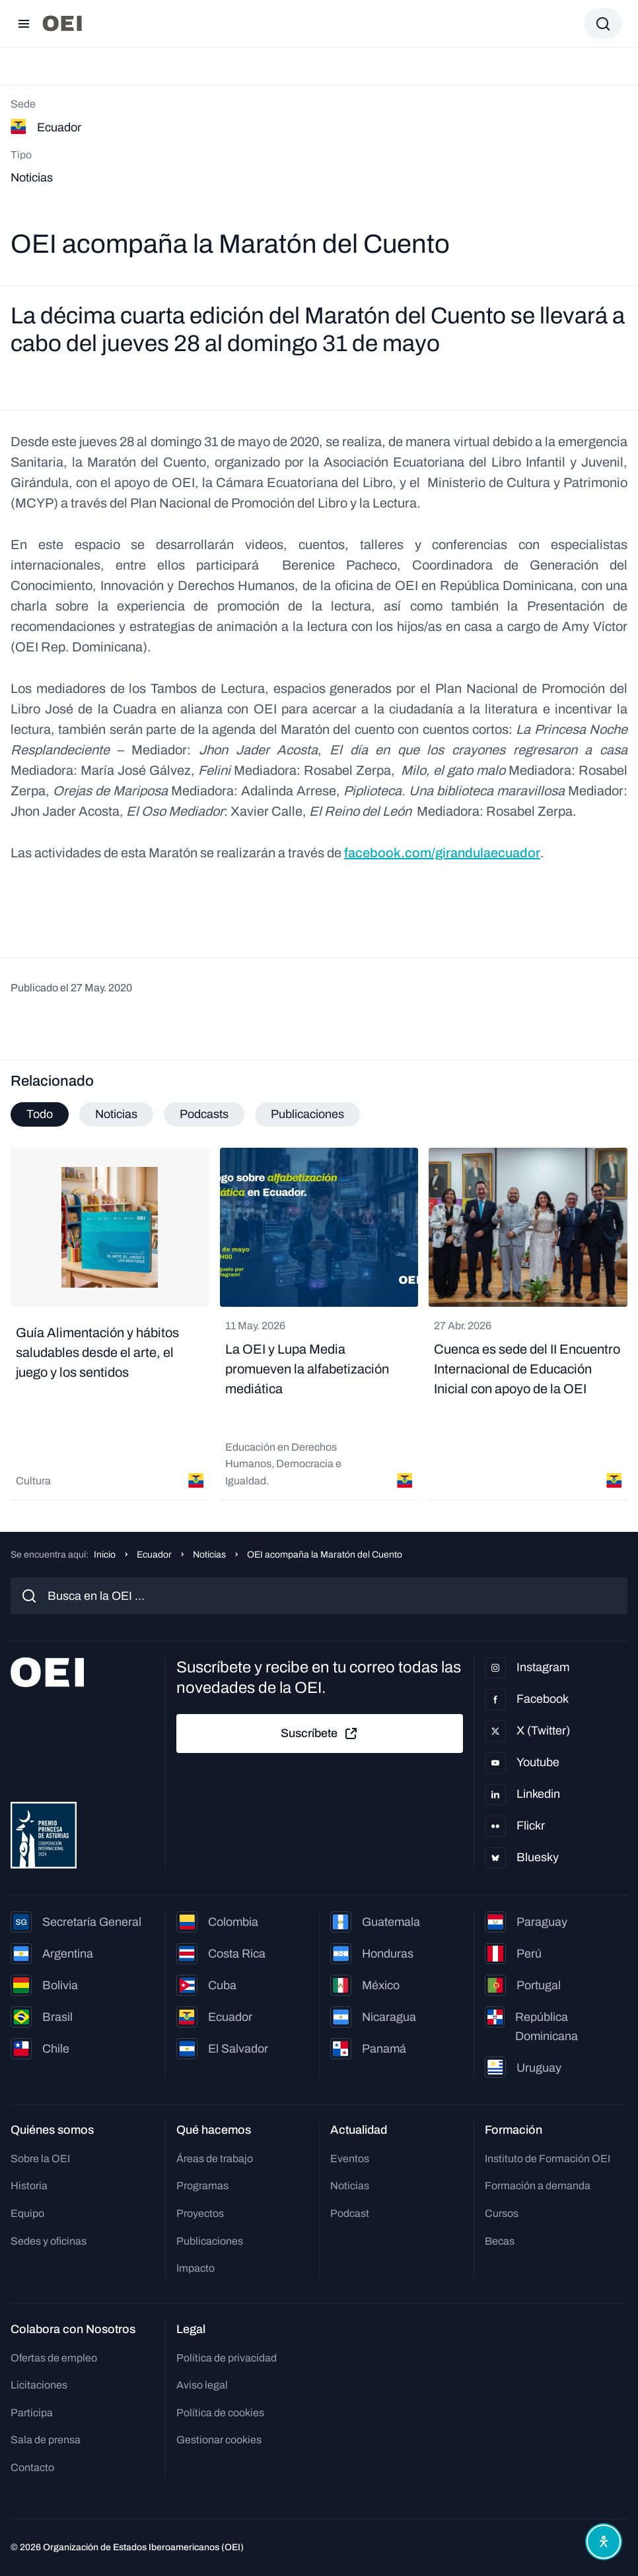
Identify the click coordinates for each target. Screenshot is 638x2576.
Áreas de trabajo (214, 2158)
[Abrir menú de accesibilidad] (603, 2541)
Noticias (209, 1555)
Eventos (349, 2158)
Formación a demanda (537, 2185)
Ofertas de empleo (54, 2357)
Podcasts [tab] (204, 1114)
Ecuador (154, 1555)
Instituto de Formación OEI (547, 2158)
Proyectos (200, 2213)
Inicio (105, 1555)
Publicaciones (209, 2241)
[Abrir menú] (24, 24)
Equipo (27, 2213)
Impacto (195, 2268)
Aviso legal (202, 2385)
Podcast (349, 2213)
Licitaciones (39, 2385)
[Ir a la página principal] (62, 23)
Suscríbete (320, 1734)
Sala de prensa (46, 2439)
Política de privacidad (226, 2357)
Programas (202, 2185)
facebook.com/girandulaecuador (442, 852)
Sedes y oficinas (49, 2241)
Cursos (501, 2213)
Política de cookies (220, 2412)
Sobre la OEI (40, 2158)
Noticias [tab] (116, 1114)
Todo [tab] (39, 1114)
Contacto (32, 2467)
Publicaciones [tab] (307, 1114)
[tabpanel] (319, 1324)
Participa (32, 2412)
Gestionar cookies (219, 2439)
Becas (499, 2241)
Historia (29, 2185)
